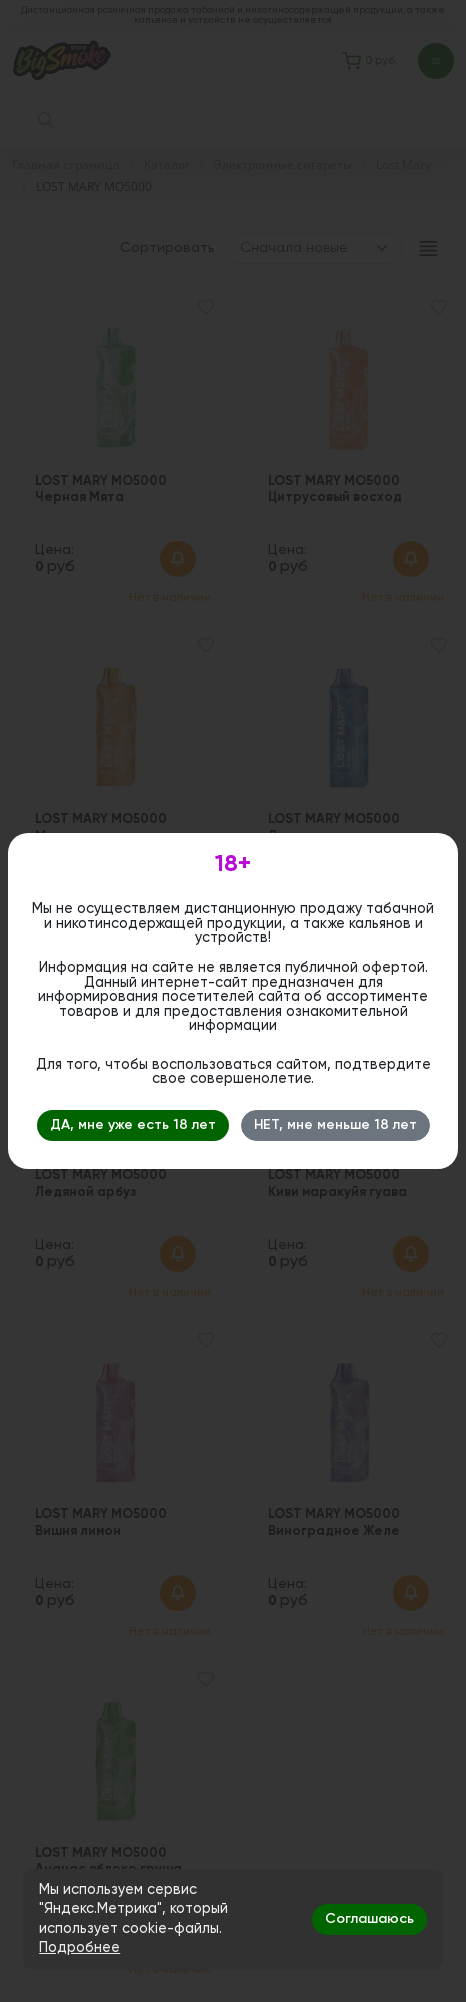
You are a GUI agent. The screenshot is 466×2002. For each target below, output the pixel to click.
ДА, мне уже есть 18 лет (133, 1125)
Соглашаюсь (369, 1919)
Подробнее (79, 1948)
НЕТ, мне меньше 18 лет (335, 1125)
